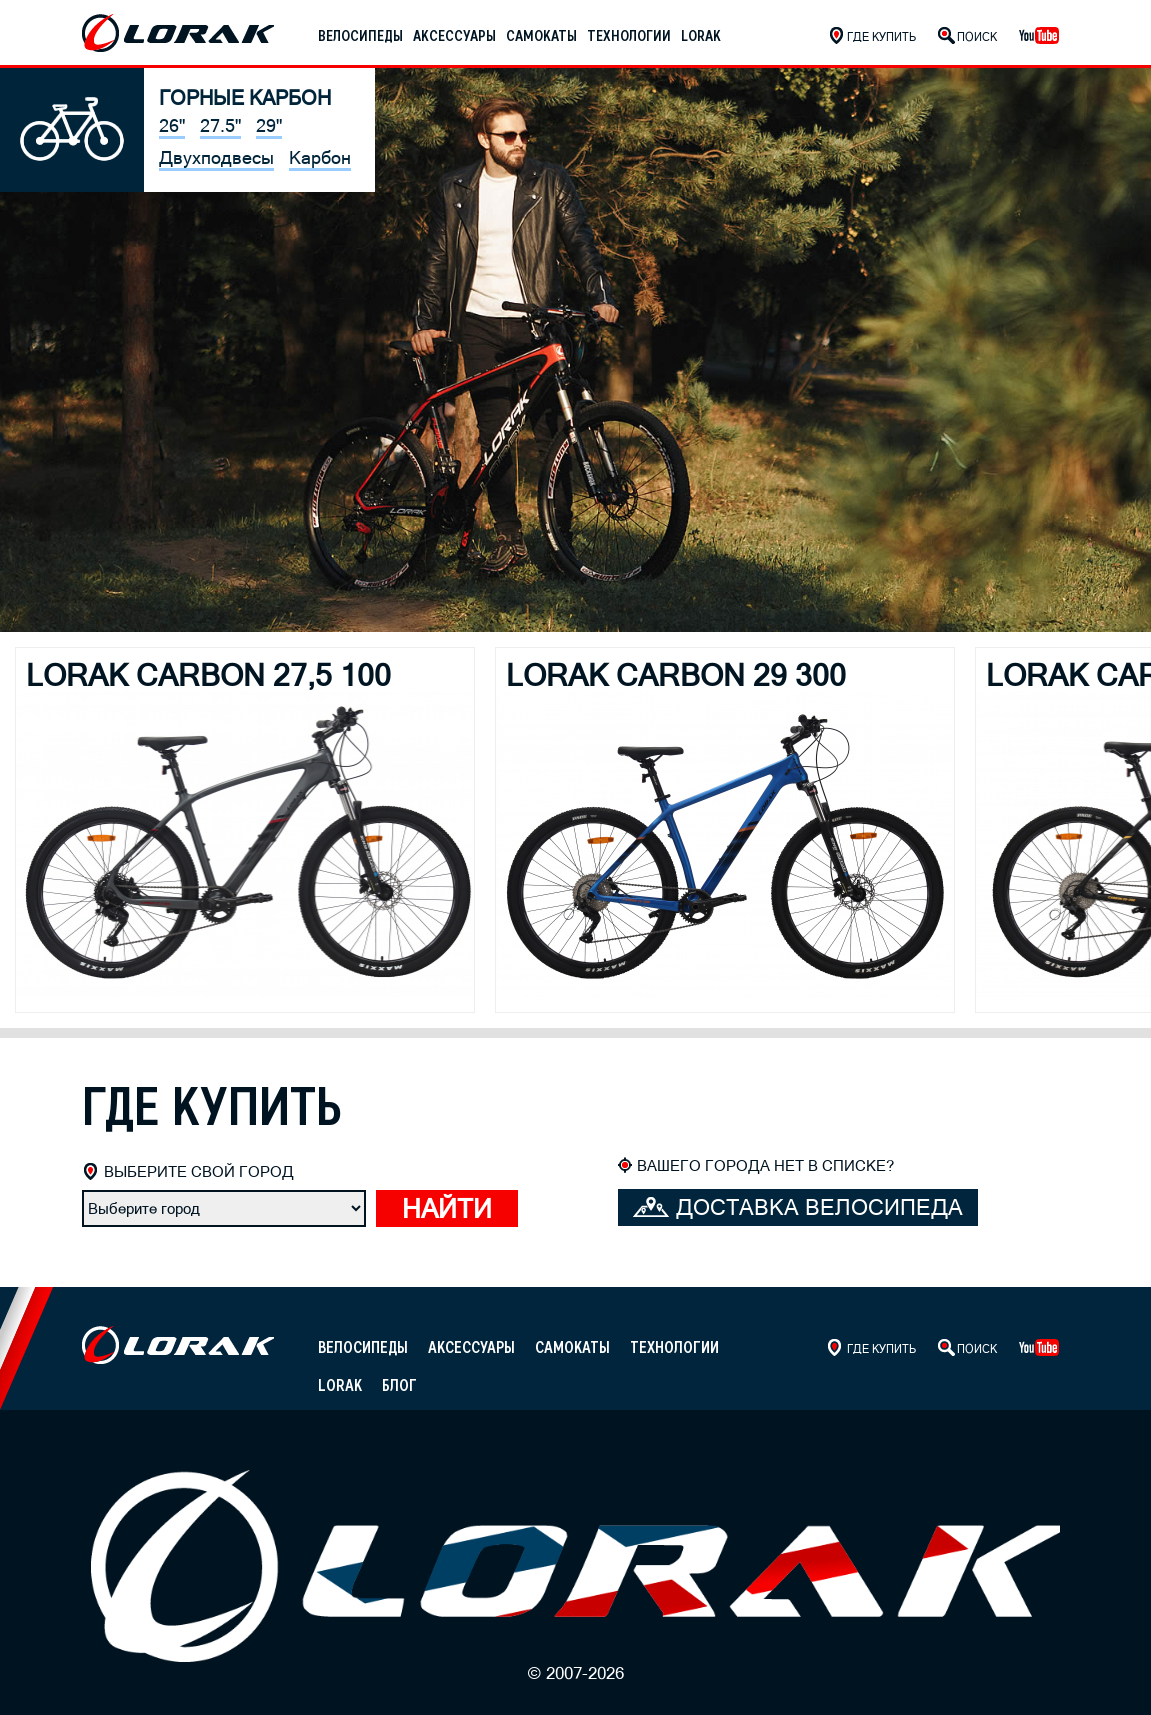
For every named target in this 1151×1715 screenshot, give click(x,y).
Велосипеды (360, 36)
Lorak (701, 36)
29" (269, 125)
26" (172, 125)
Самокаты (541, 36)
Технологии (629, 36)
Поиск (977, 37)
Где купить (881, 37)
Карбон (320, 157)
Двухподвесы (216, 157)
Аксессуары (454, 36)
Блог (399, 1385)
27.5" (220, 125)
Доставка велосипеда (798, 1207)
